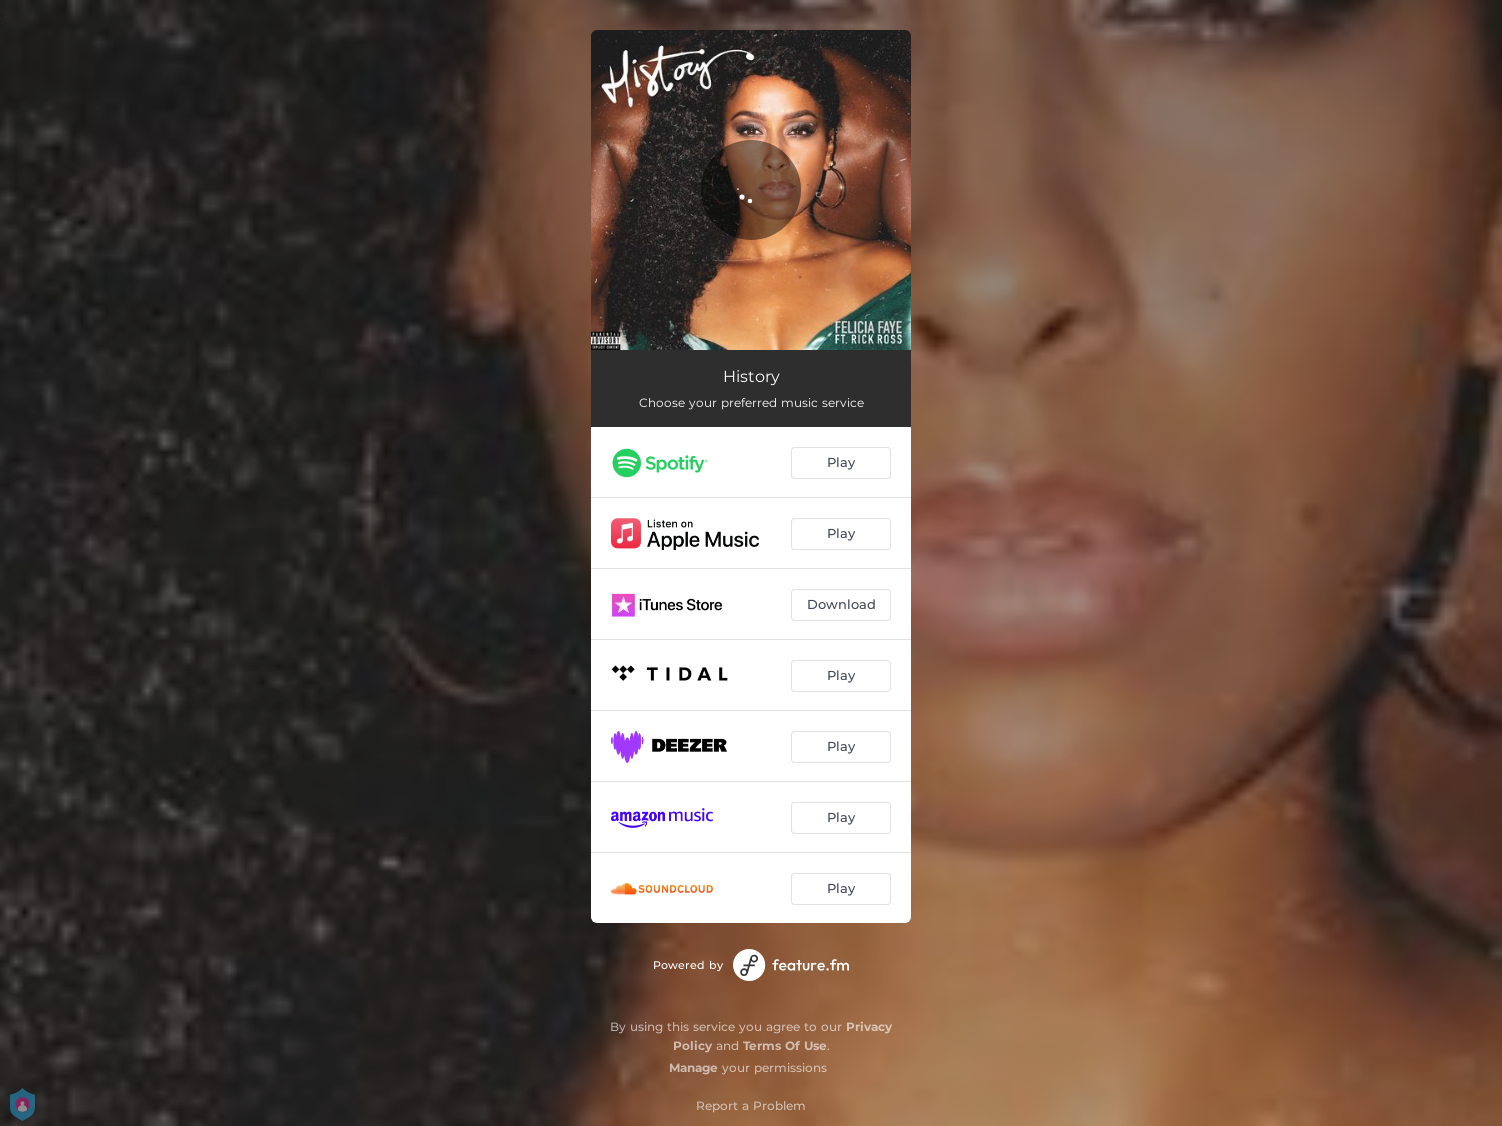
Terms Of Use (785, 1045)
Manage (693, 1067)
